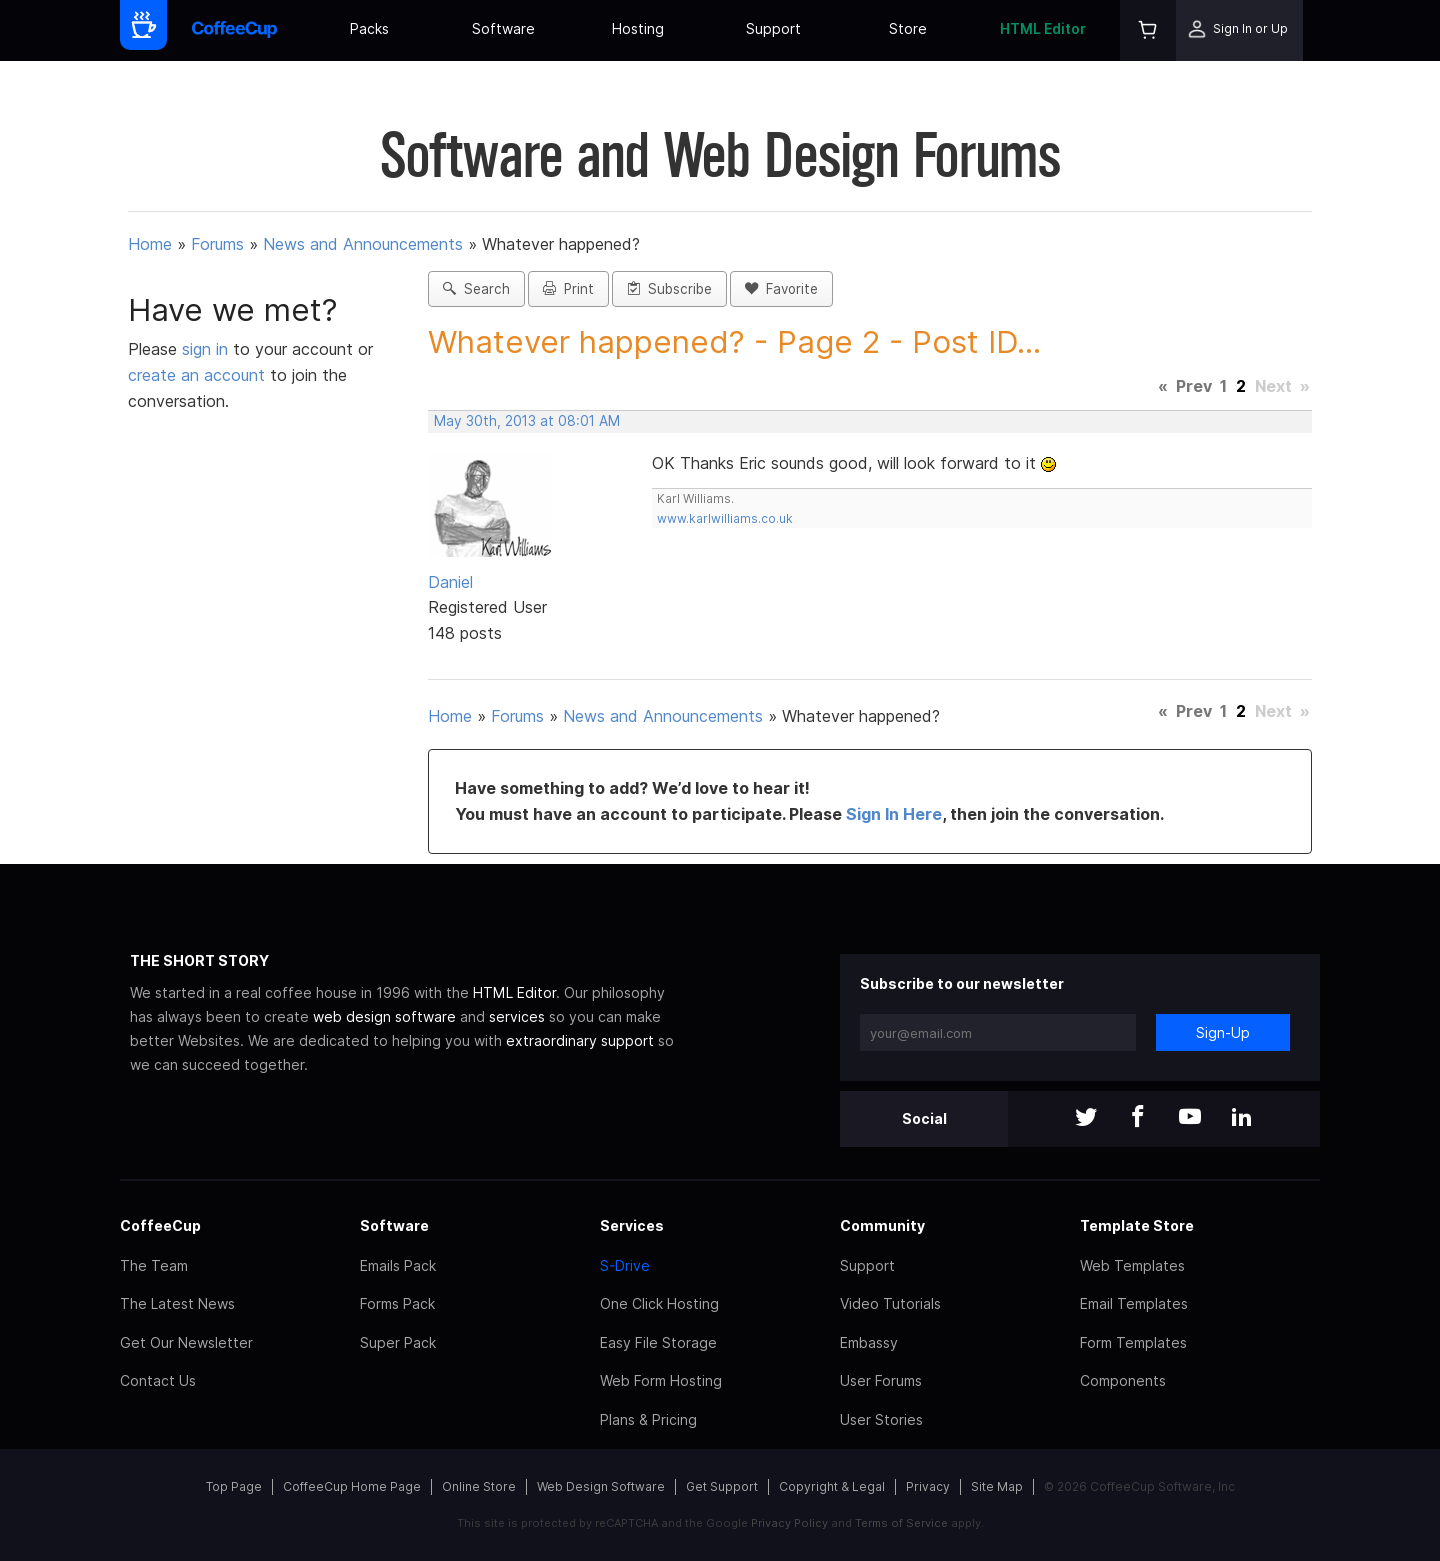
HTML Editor (1043, 28)
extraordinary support (580, 1040)
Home (150, 244)
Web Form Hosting (661, 1380)
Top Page (234, 1486)
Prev (1194, 386)
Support (773, 28)
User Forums (881, 1380)
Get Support (722, 1486)
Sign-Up (1223, 1032)
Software (503, 28)
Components (1123, 1380)
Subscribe (669, 289)
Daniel (450, 582)
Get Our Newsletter (186, 1342)
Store (908, 28)
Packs (369, 28)
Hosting (638, 28)
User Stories (881, 1419)
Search (476, 289)
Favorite (781, 289)
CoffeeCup (160, 1225)
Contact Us (158, 1380)
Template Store (1137, 1225)
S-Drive (625, 1265)
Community (882, 1225)
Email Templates (1134, 1303)
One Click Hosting (659, 1303)
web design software (384, 1016)
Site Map (997, 1486)
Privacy (928, 1486)
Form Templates (1133, 1342)
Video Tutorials (890, 1303)
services (517, 1016)
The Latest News (177, 1303)
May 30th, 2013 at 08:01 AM (527, 421)
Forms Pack (397, 1303)
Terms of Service (901, 1523)
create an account (196, 375)
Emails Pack (398, 1265)
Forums (217, 244)
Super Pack (398, 1342)
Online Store (479, 1486)
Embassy (869, 1342)
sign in (207, 349)
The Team (154, 1265)
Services (632, 1225)
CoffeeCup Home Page (352, 1486)
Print (568, 289)
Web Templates (1132, 1265)
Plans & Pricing (648, 1419)
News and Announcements (363, 244)
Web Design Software (601, 1486)
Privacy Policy (789, 1523)
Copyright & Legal (832, 1486)
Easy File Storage (658, 1342)
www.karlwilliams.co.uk (725, 518)
